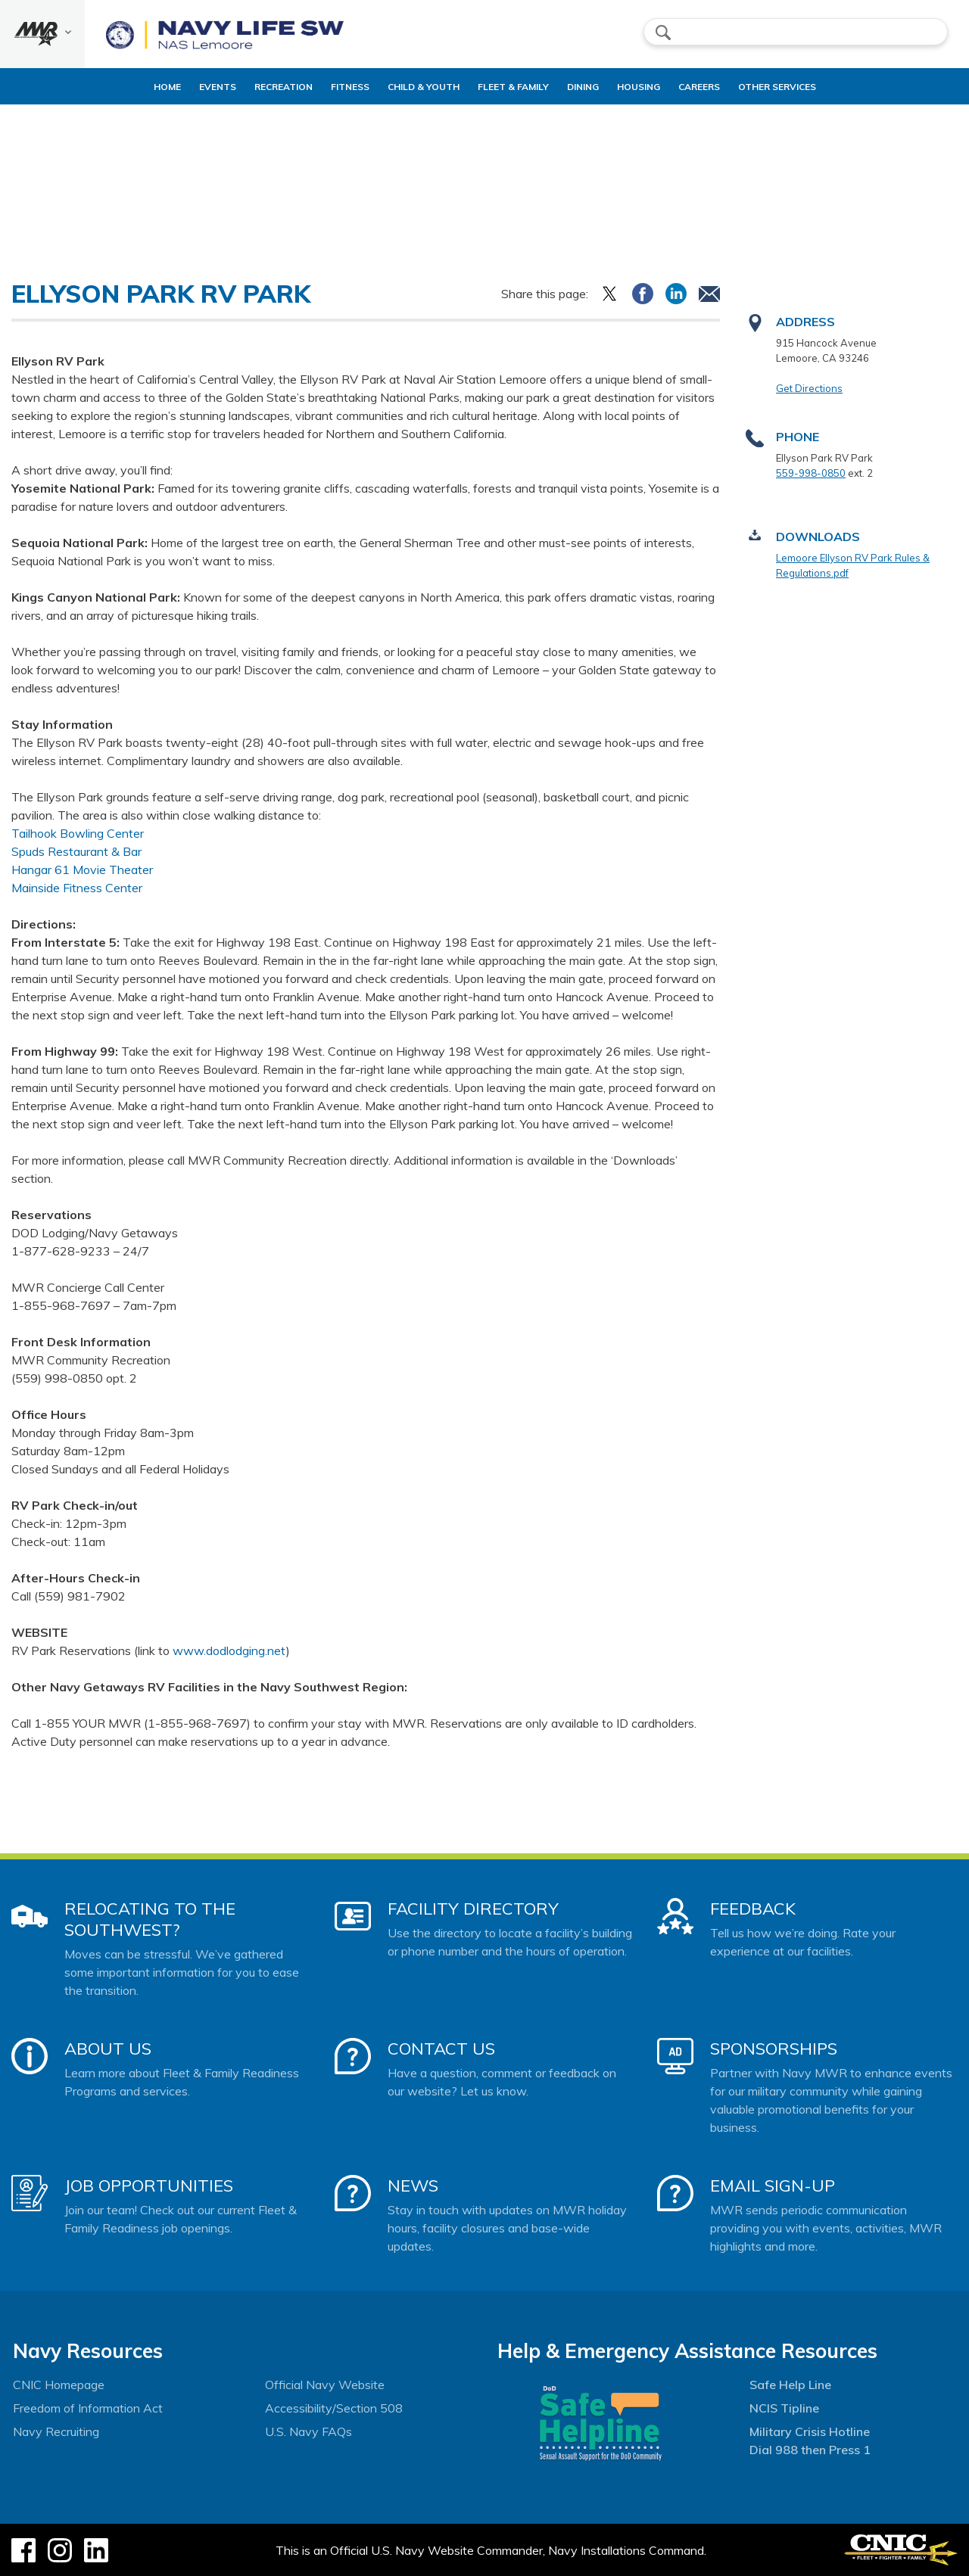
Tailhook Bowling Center (77, 833)
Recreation (251, 86)
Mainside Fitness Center (76, 887)
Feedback (753, 1908)
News (413, 2185)
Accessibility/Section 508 (334, 2408)
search (663, 32)
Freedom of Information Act (88, 2408)
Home (122, 86)
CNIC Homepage (58, 2384)
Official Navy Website (325, 2384)
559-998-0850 (811, 473)
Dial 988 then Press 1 (810, 2449)
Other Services (809, 86)
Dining (589, 86)
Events (185, 86)
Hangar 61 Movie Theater (82, 869)
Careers (731, 86)
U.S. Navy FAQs (308, 2431)
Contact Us (441, 2048)
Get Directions (809, 388)
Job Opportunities (148, 2185)
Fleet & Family (519, 86)
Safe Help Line (790, 2384)
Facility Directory (473, 1908)
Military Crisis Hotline (809, 2431)
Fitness (330, 86)
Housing (657, 86)
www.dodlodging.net (229, 1650)
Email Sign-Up (772, 2185)
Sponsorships (773, 2048)
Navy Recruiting (56, 2431)
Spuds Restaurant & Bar (76, 851)
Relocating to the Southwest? (149, 1919)
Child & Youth (417, 86)
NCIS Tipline (784, 2408)
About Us (107, 2048)
